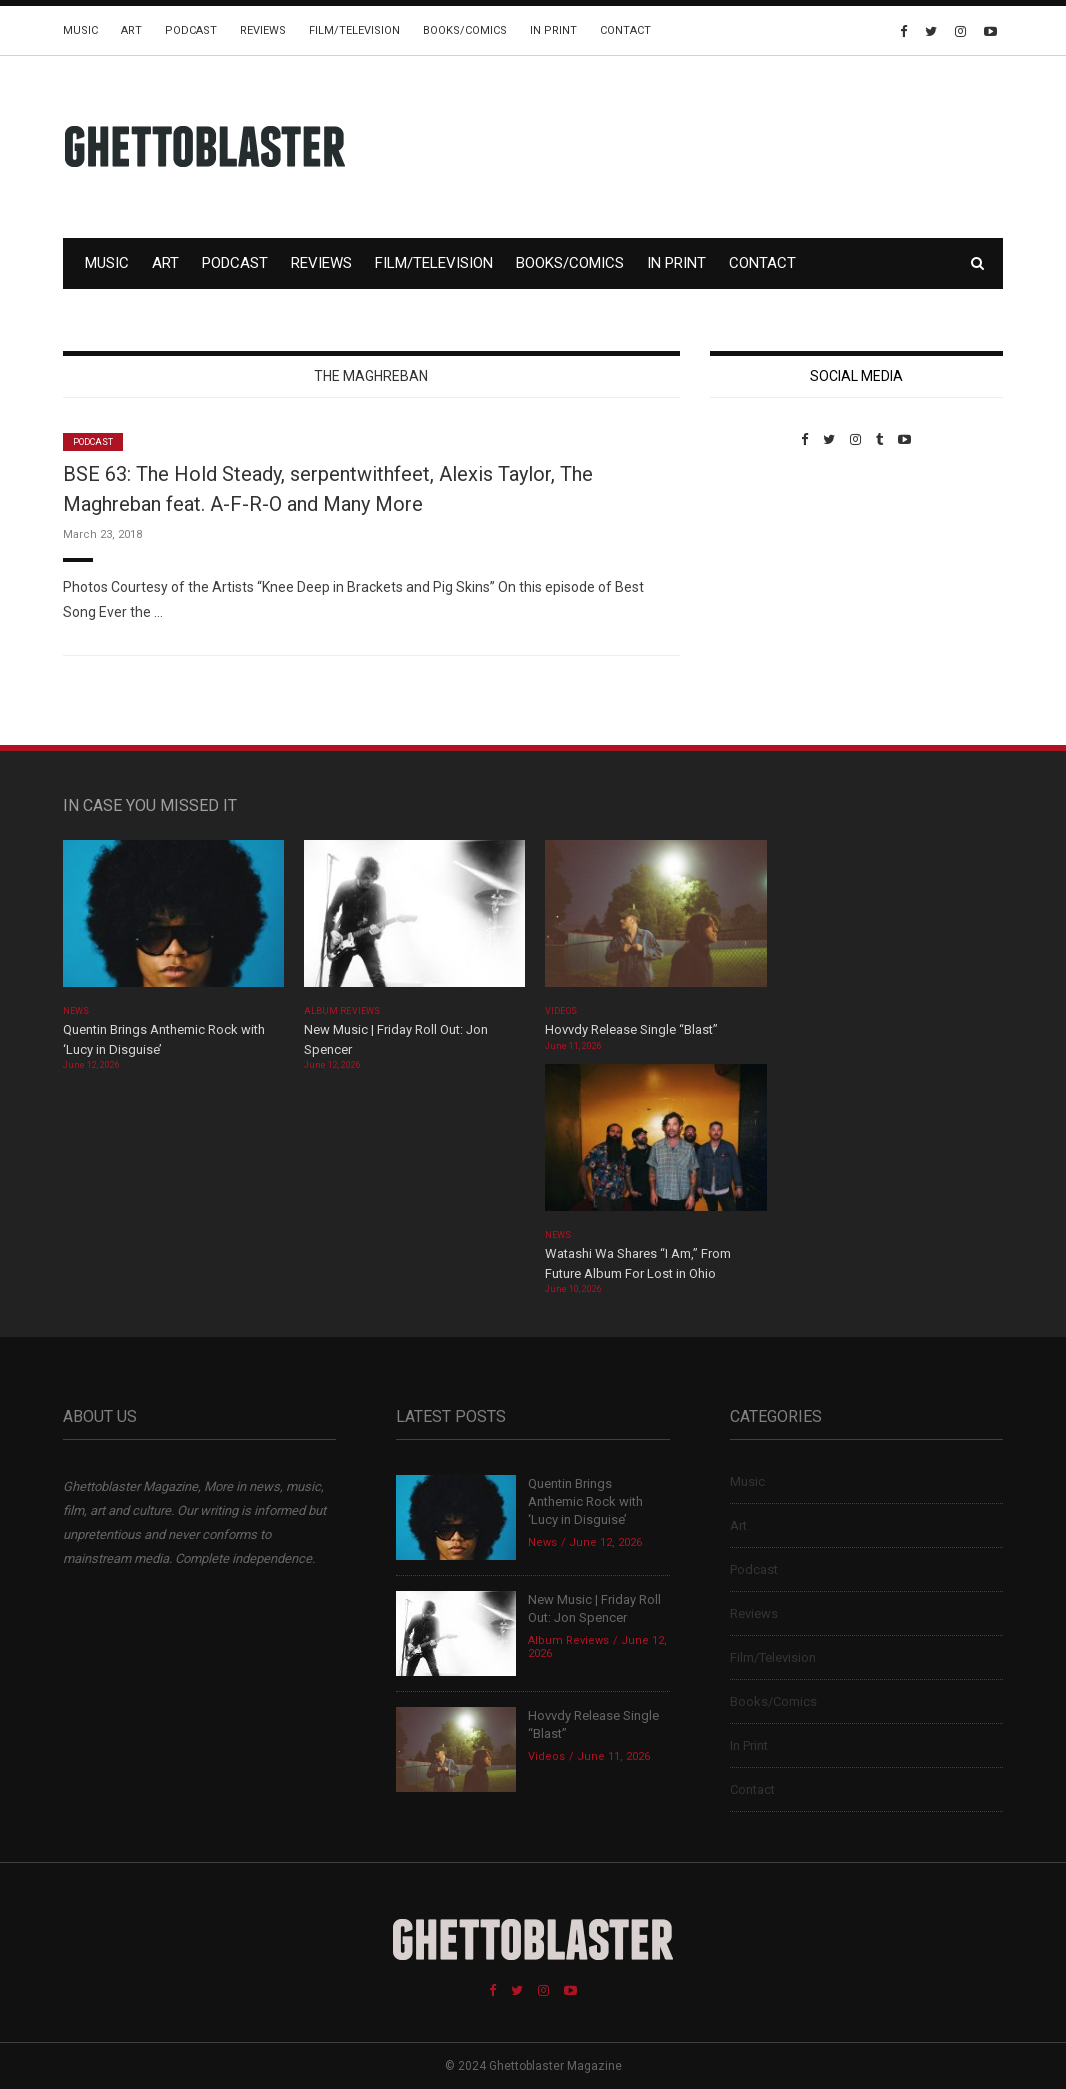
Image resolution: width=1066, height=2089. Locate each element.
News (76, 1011)
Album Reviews (342, 1011)
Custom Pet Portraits (768, 584)
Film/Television (354, 30)
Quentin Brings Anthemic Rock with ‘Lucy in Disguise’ (585, 1501)
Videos (560, 1011)
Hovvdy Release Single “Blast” (631, 1029)
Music (80, 30)
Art (131, 30)
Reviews (263, 30)
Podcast (191, 30)
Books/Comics (465, 30)
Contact (625, 30)
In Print (553, 30)
